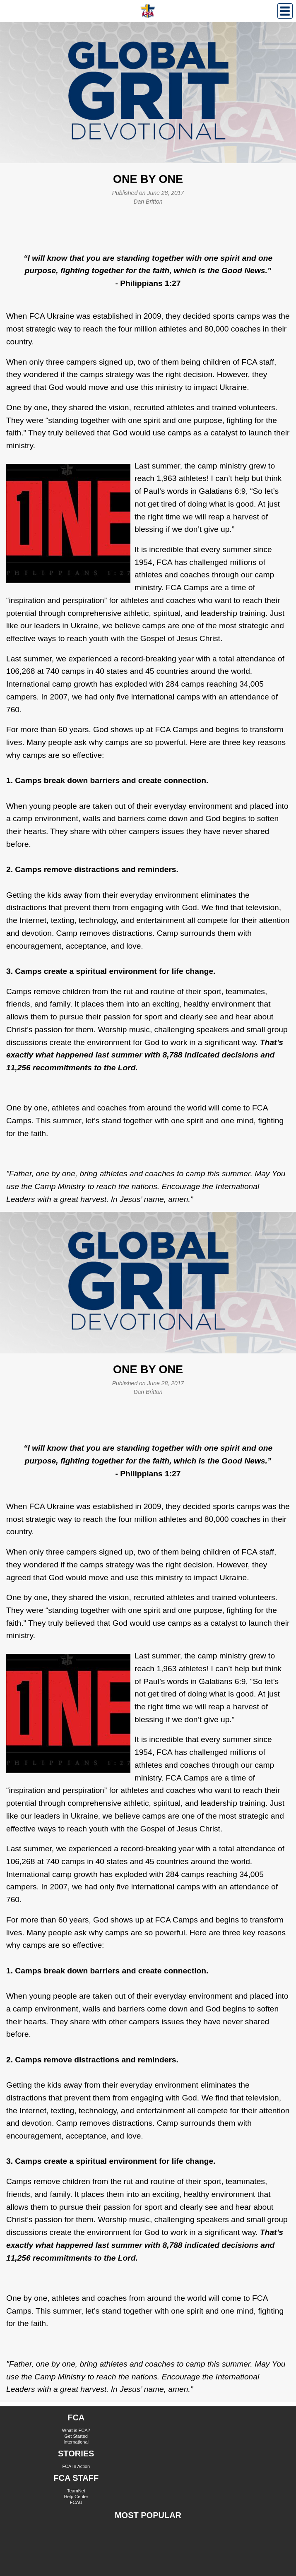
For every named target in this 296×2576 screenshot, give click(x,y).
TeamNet (76, 2490)
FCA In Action (76, 2466)
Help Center (76, 2496)
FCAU (76, 2502)
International (76, 2441)
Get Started (76, 2436)
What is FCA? (76, 2430)
